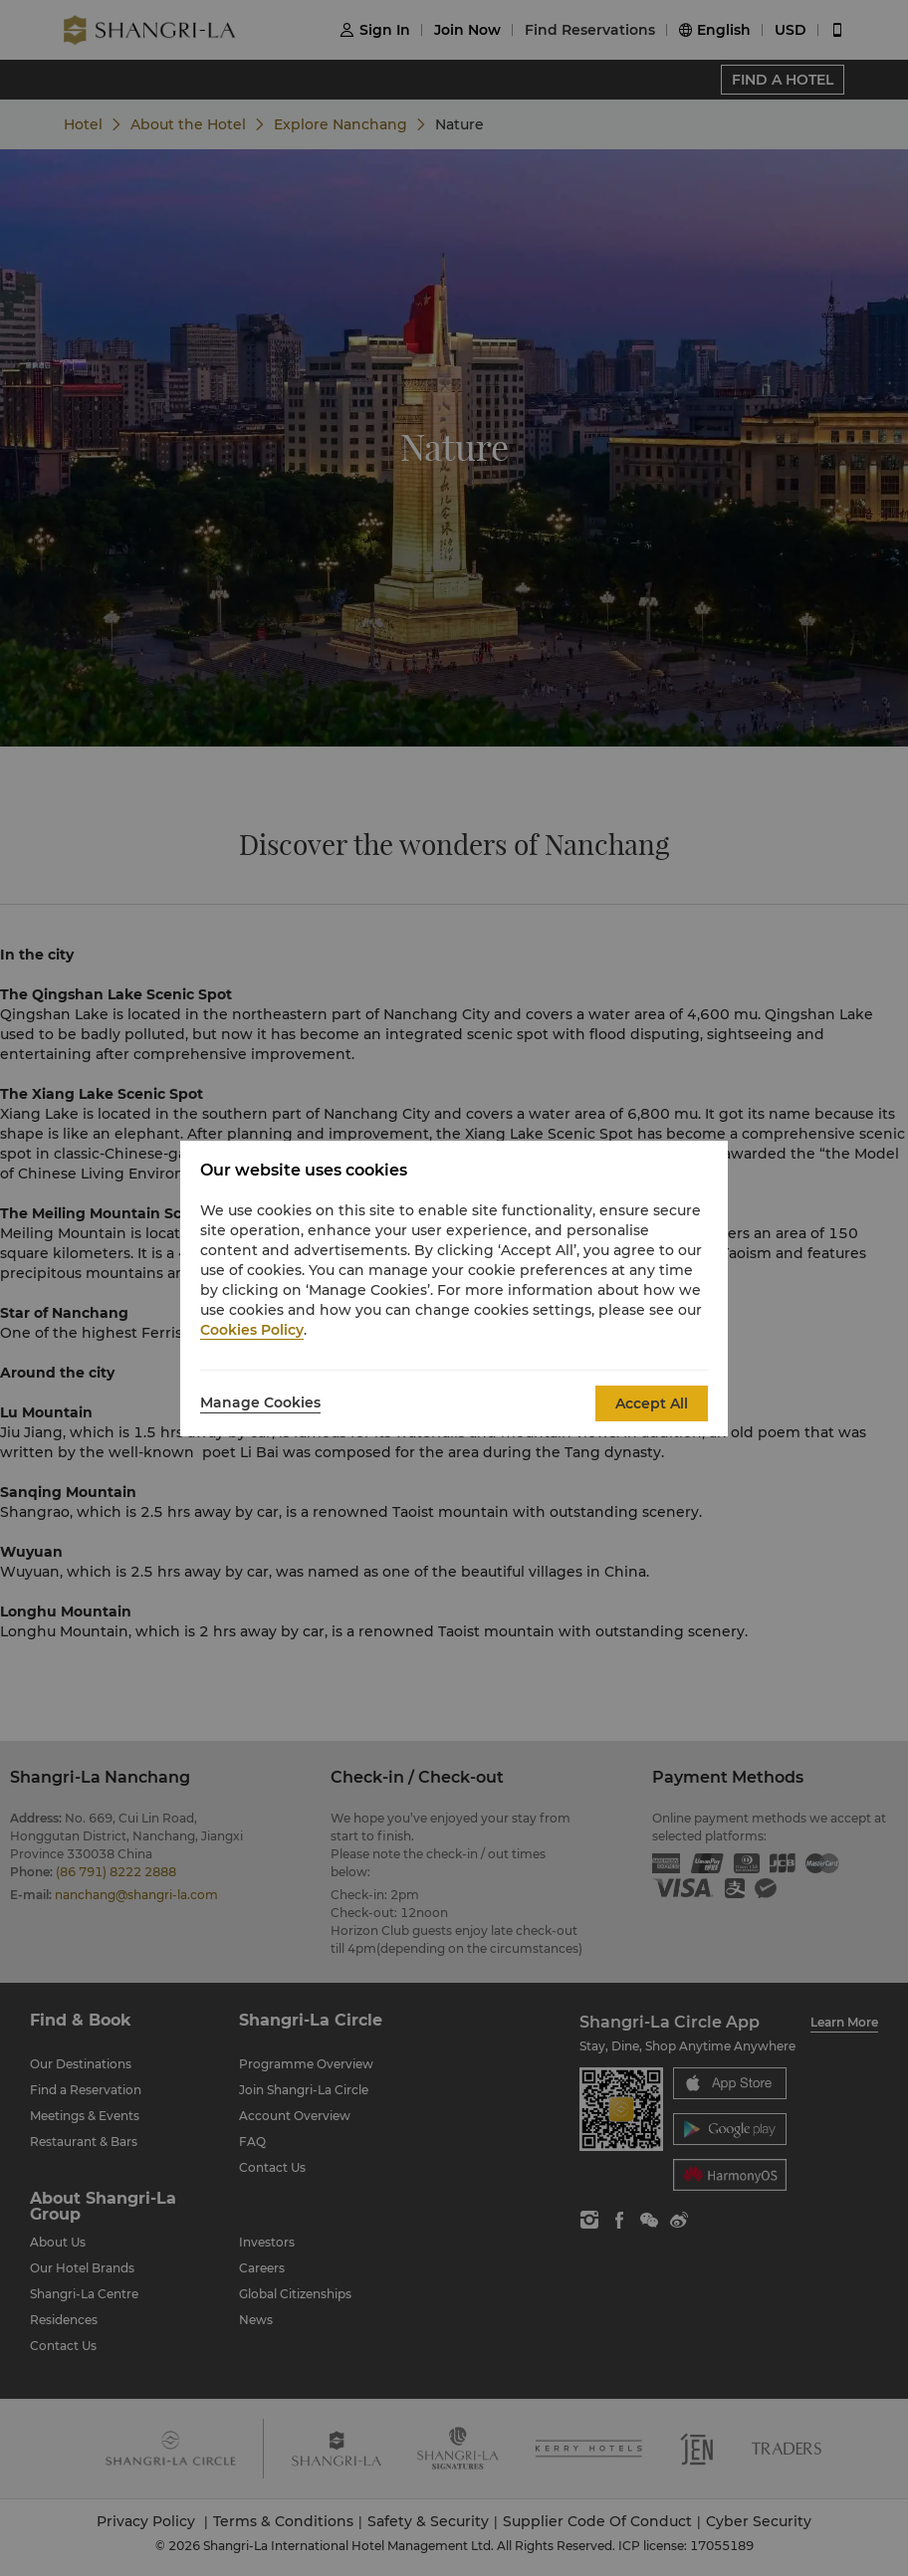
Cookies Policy (252, 1330)
